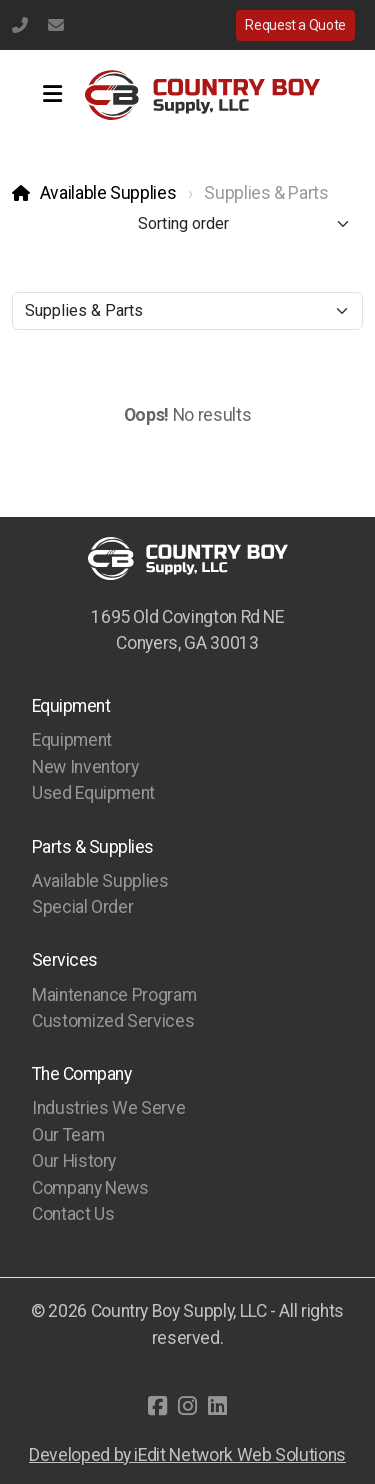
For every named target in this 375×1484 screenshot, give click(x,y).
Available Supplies (108, 193)
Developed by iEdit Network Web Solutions (187, 1455)
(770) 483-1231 (20, 25)
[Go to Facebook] (158, 1406)
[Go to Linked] (218, 1406)
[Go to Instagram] (188, 1406)
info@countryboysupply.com (56, 25)
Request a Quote (295, 25)
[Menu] (52, 95)
